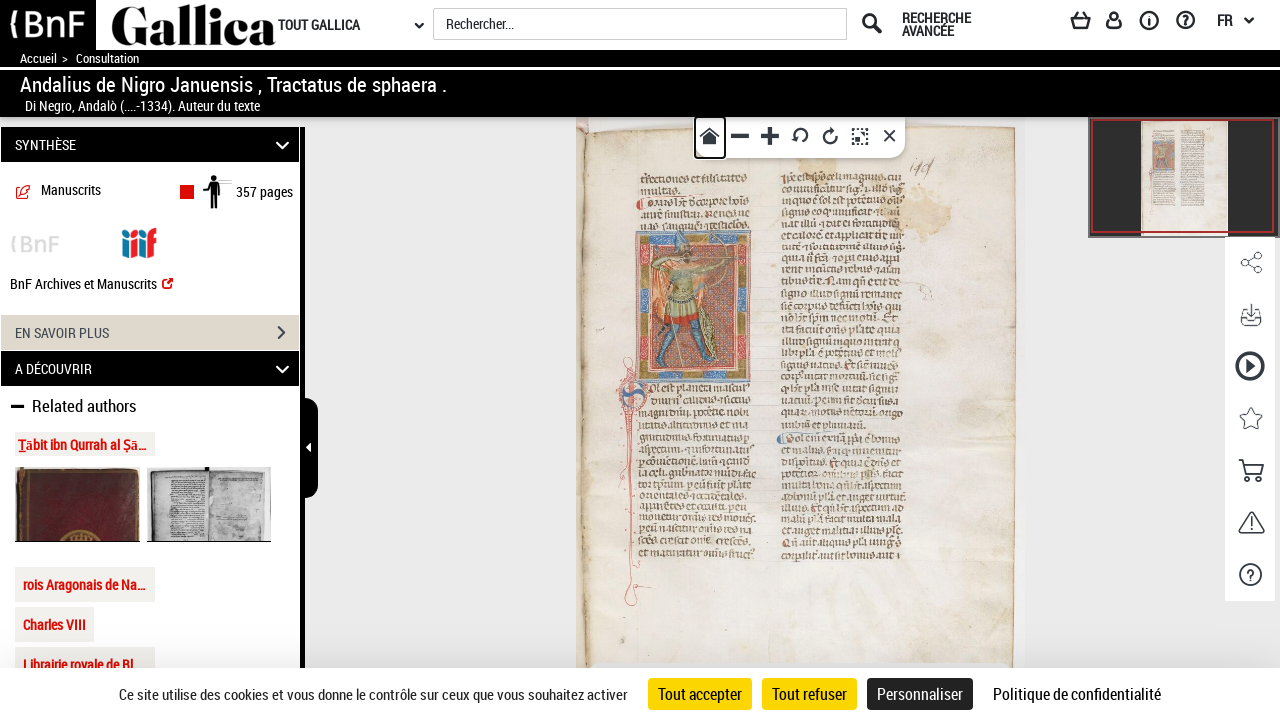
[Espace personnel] (1123, 24)
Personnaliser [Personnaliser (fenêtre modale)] (920, 694)
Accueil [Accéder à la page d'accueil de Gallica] (38, 58)
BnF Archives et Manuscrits (91, 283)
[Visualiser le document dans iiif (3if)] (139, 241)
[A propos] (1156, 24)
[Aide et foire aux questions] (1192, 24)
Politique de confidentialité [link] (1077, 694)
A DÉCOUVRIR (155, 368)
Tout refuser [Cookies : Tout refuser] (809, 694)
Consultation (107, 58)
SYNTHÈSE (155, 144)
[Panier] (1090, 24)
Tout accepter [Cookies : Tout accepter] (700, 694)
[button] (1250, 263)
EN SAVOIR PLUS (157, 333)
